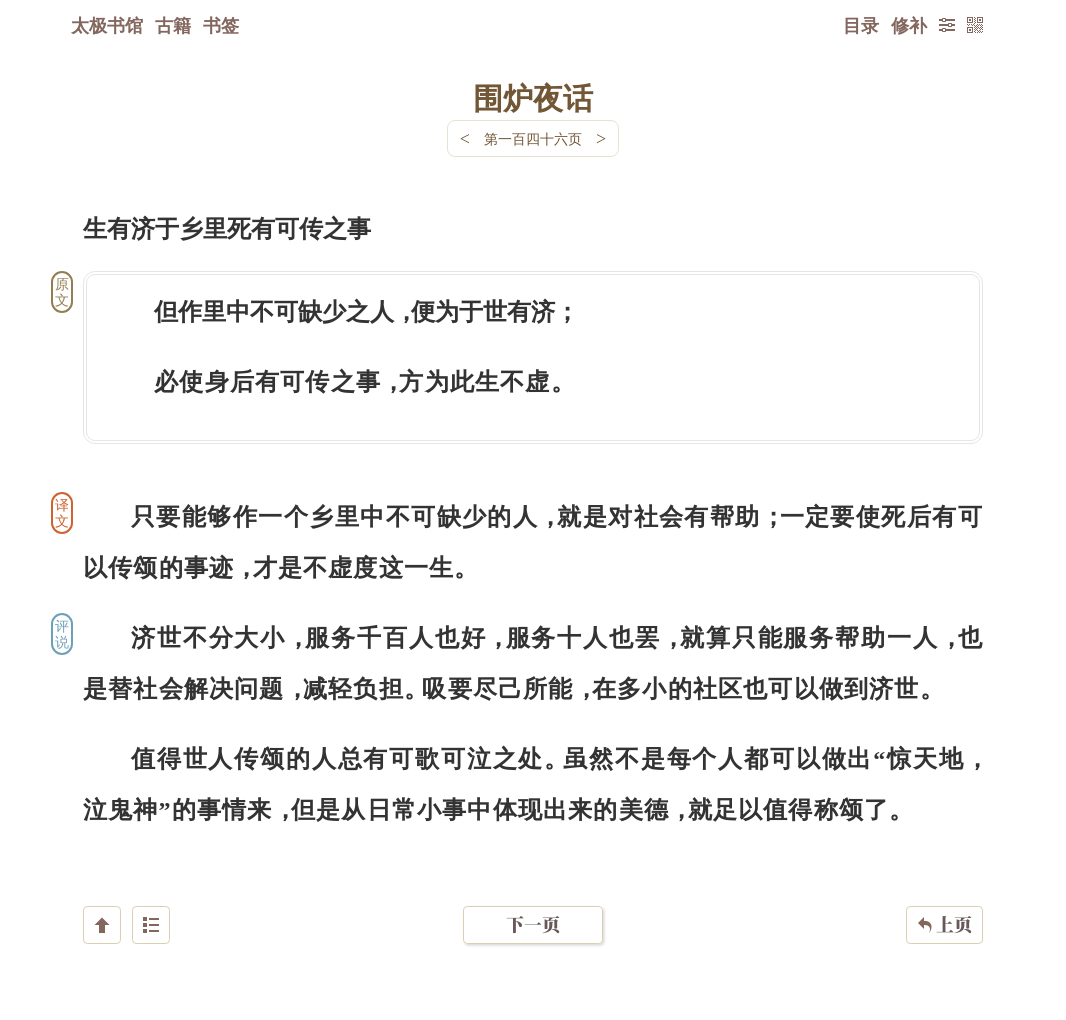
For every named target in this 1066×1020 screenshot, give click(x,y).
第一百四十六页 (533, 138)
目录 (861, 25)
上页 (944, 901)
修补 (909, 25)
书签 (221, 25)
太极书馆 (107, 25)
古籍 (173, 25)
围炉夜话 (533, 97)
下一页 (533, 900)
